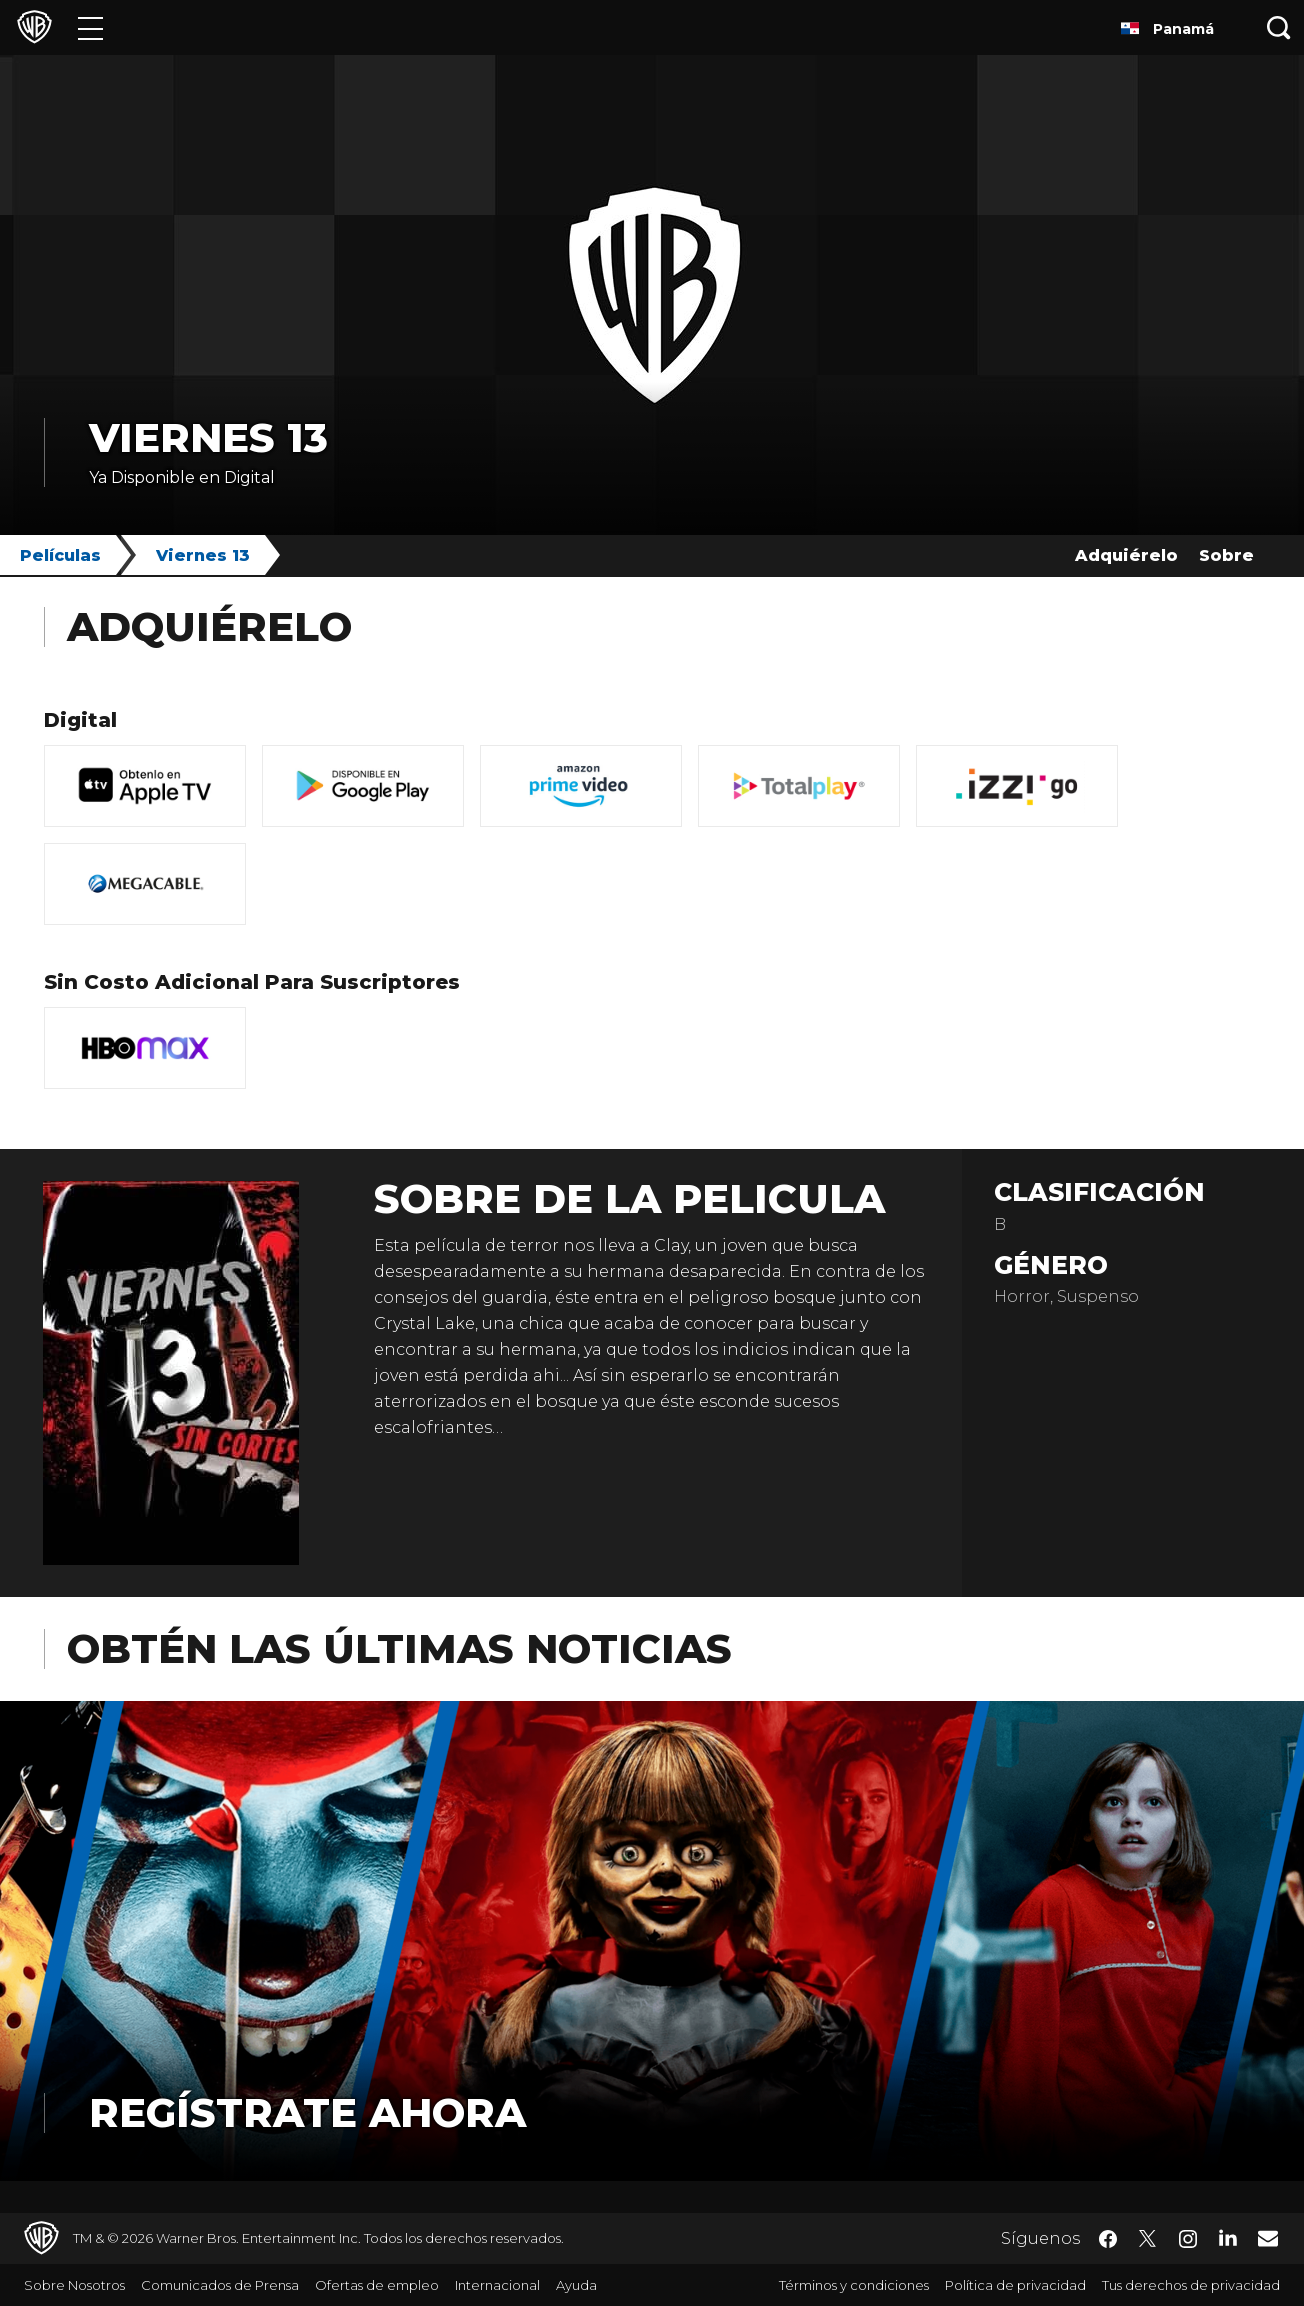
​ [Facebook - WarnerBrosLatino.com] (1108, 2239)
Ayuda (576, 2285)
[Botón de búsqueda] (1279, 27)
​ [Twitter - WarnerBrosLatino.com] (1148, 2239)
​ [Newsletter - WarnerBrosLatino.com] (1268, 2238)
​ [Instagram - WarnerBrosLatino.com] (1188, 2239)
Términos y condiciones (854, 2285)
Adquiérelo (1126, 555)
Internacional (497, 2285)
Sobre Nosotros (74, 2285)
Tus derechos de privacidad (1191, 2285)
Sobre (1226, 555)
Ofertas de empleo (377, 2285)
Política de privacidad (1015, 2285)
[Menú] (90, 27)
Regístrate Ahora (307, 2112)
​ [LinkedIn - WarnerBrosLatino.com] (1228, 2237)
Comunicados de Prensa (220, 2285)
